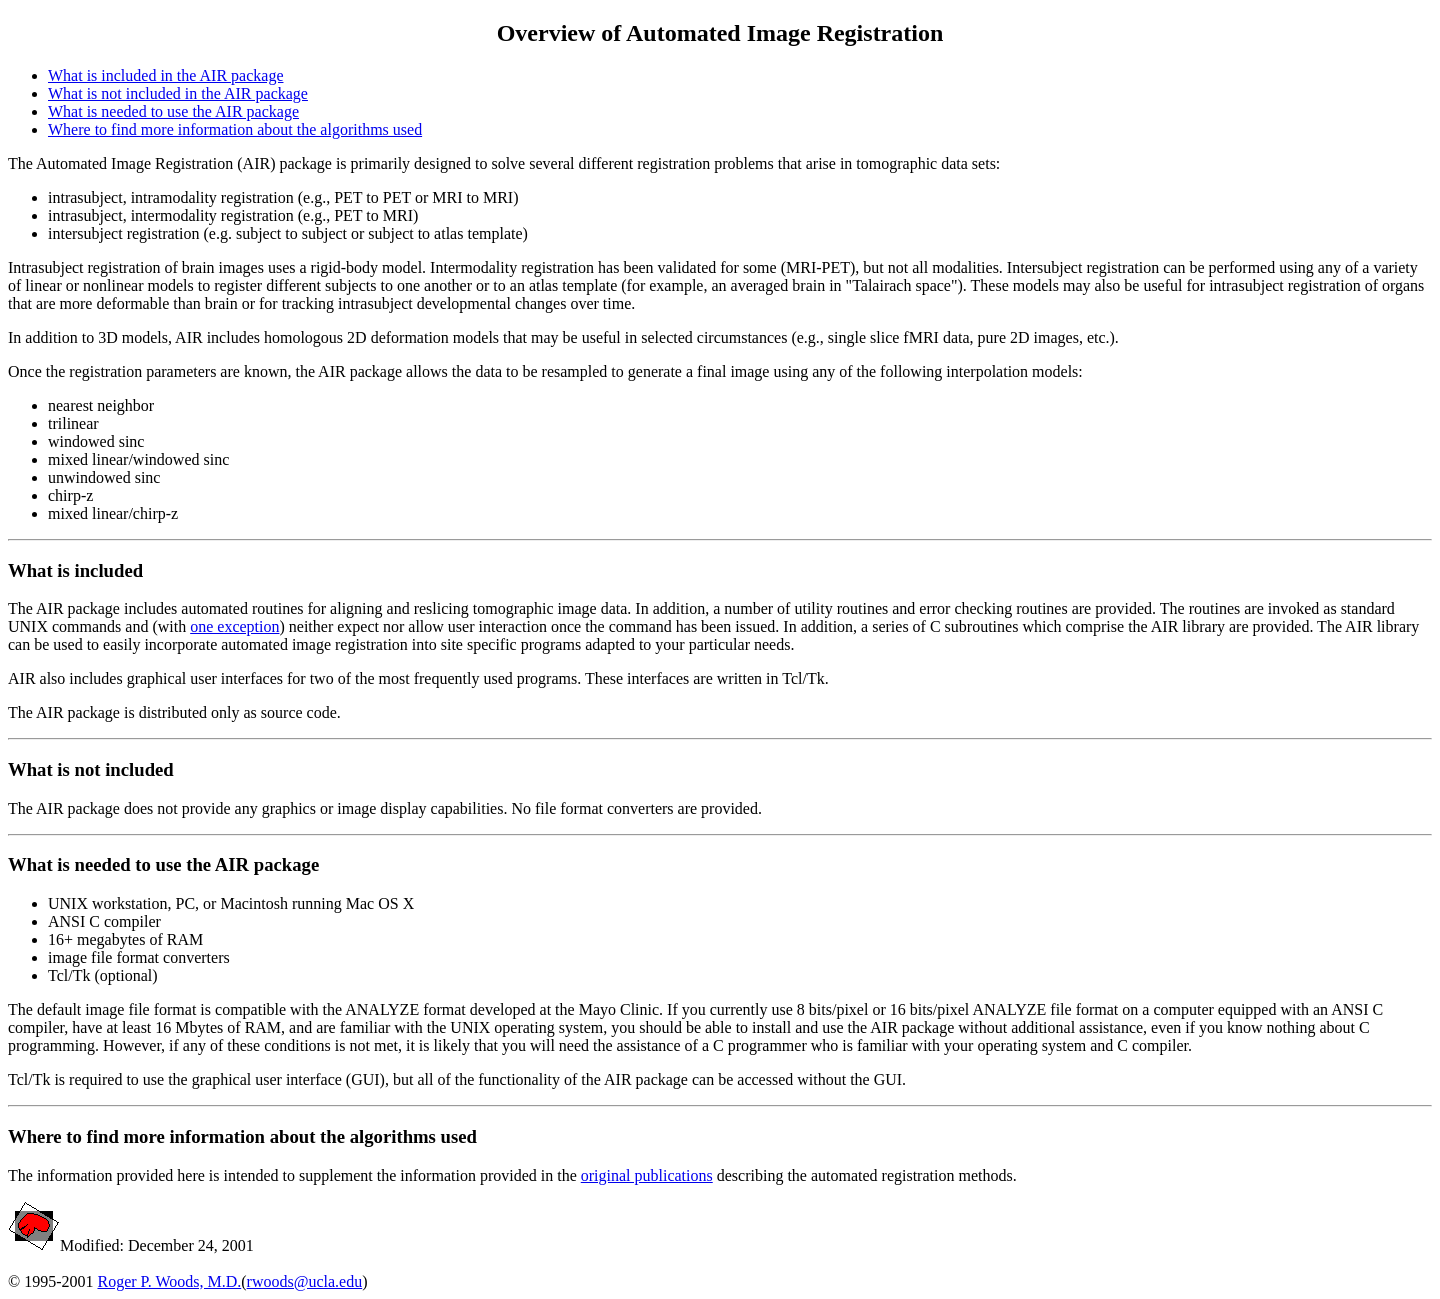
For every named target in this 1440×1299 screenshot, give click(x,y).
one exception (234, 626)
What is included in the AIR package (165, 75)
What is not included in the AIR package (178, 93)
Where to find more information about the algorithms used (235, 129)
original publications (647, 1175)
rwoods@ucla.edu (305, 1281)
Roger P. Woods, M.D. (169, 1281)
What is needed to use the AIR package (173, 111)
